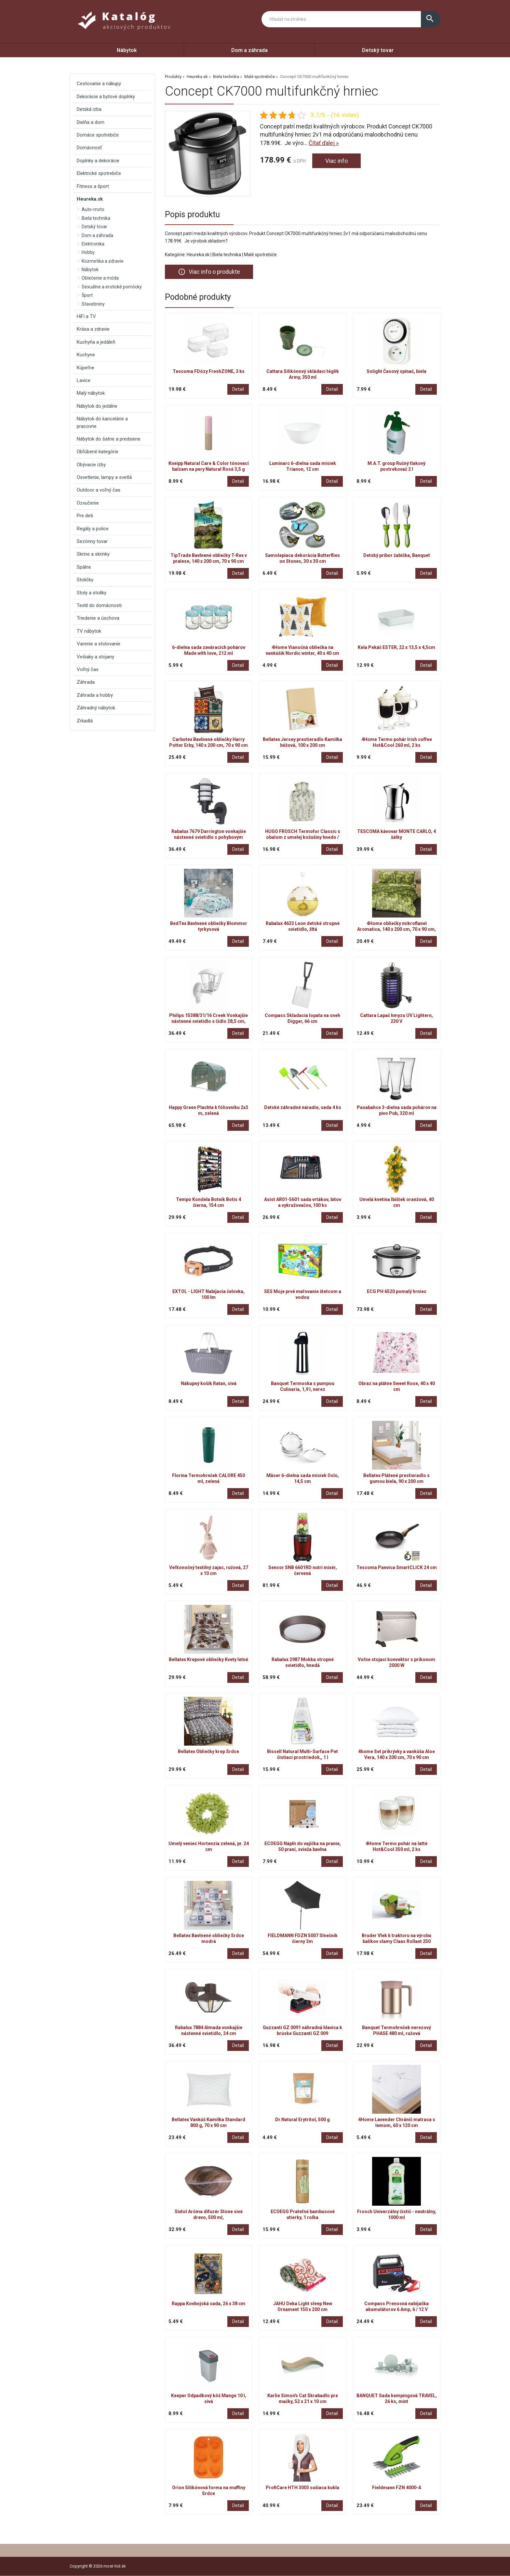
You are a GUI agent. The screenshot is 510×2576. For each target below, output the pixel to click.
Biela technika (226, 76)
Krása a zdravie (93, 329)
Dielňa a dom (90, 122)
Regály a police (93, 529)
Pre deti (85, 516)
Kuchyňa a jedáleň (96, 342)
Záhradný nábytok (96, 708)
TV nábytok (89, 631)
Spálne (84, 567)
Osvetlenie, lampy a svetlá (104, 477)
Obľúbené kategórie (97, 452)
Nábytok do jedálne (97, 406)
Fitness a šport (93, 186)
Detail (238, 389)
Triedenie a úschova (98, 618)
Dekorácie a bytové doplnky (106, 96)
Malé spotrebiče (259, 76)
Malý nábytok (91, 393)
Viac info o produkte (209, 272)
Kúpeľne (85, 368)
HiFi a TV (86, 316)
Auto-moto (93, 209)
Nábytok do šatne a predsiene (109, 439)
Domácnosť (89, 148)
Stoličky (85, 580)
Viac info (336, 160)
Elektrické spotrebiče (99, 173)
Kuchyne (86, 355)
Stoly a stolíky (91, 593)
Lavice (83, 380)
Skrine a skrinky (93, 554)
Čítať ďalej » (324, 142)
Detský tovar (378, 50)
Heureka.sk (197, 76)
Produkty (173, 76)
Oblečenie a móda (100, 278)
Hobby (88, 252)
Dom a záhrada (249, 50)
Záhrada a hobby (95, 695)
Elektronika (93, 243)
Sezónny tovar (92, 541)
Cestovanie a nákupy (99, 83)
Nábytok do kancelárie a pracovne (102, 422)
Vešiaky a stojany (95, 657)
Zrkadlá (85, 721)
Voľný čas (88, 669)
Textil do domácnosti (99, 605)
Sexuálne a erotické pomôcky (112, 286)
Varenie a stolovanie (98, 644)
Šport (87, 295)
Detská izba (89, 109)
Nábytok (127, 50)
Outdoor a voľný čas (98, 490)
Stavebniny (93, 304)
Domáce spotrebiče (98, 135)
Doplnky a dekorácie (98, 161)
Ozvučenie (88, 503)
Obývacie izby (91, 465)
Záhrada (86, 682)
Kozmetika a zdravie (103, 261)
